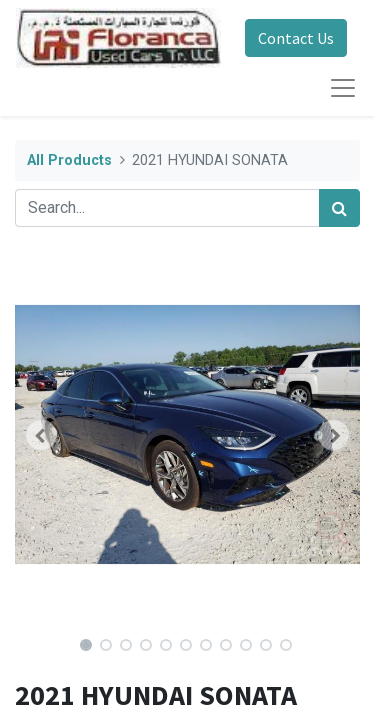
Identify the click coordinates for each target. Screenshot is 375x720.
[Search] (339, 208)
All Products (69, 160)
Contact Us (296, 38)
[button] (41, 435)
